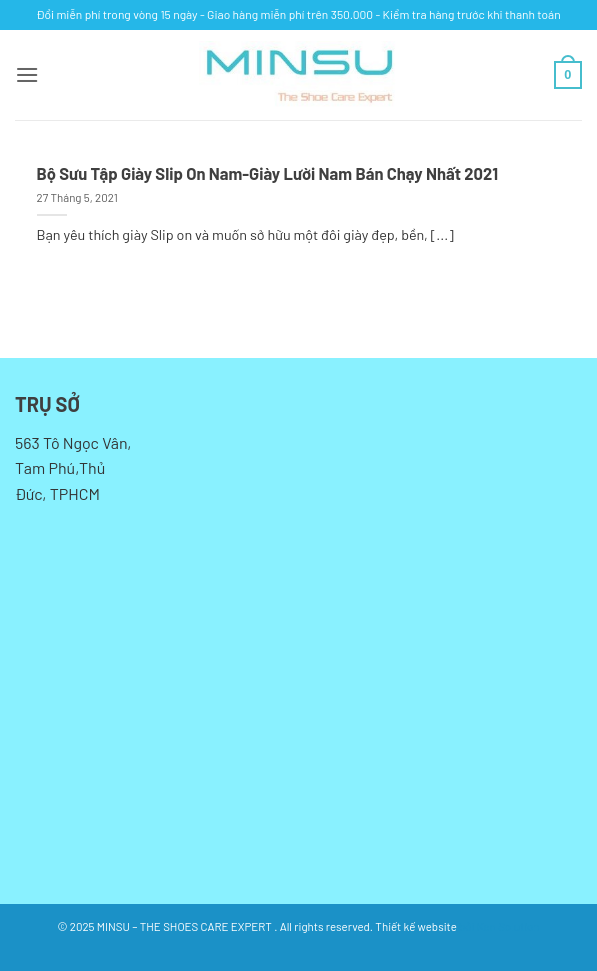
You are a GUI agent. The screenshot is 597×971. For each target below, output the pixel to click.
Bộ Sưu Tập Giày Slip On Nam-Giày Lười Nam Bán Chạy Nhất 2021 (267, 173)
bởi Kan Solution (499, 926)
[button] (27, 74)
